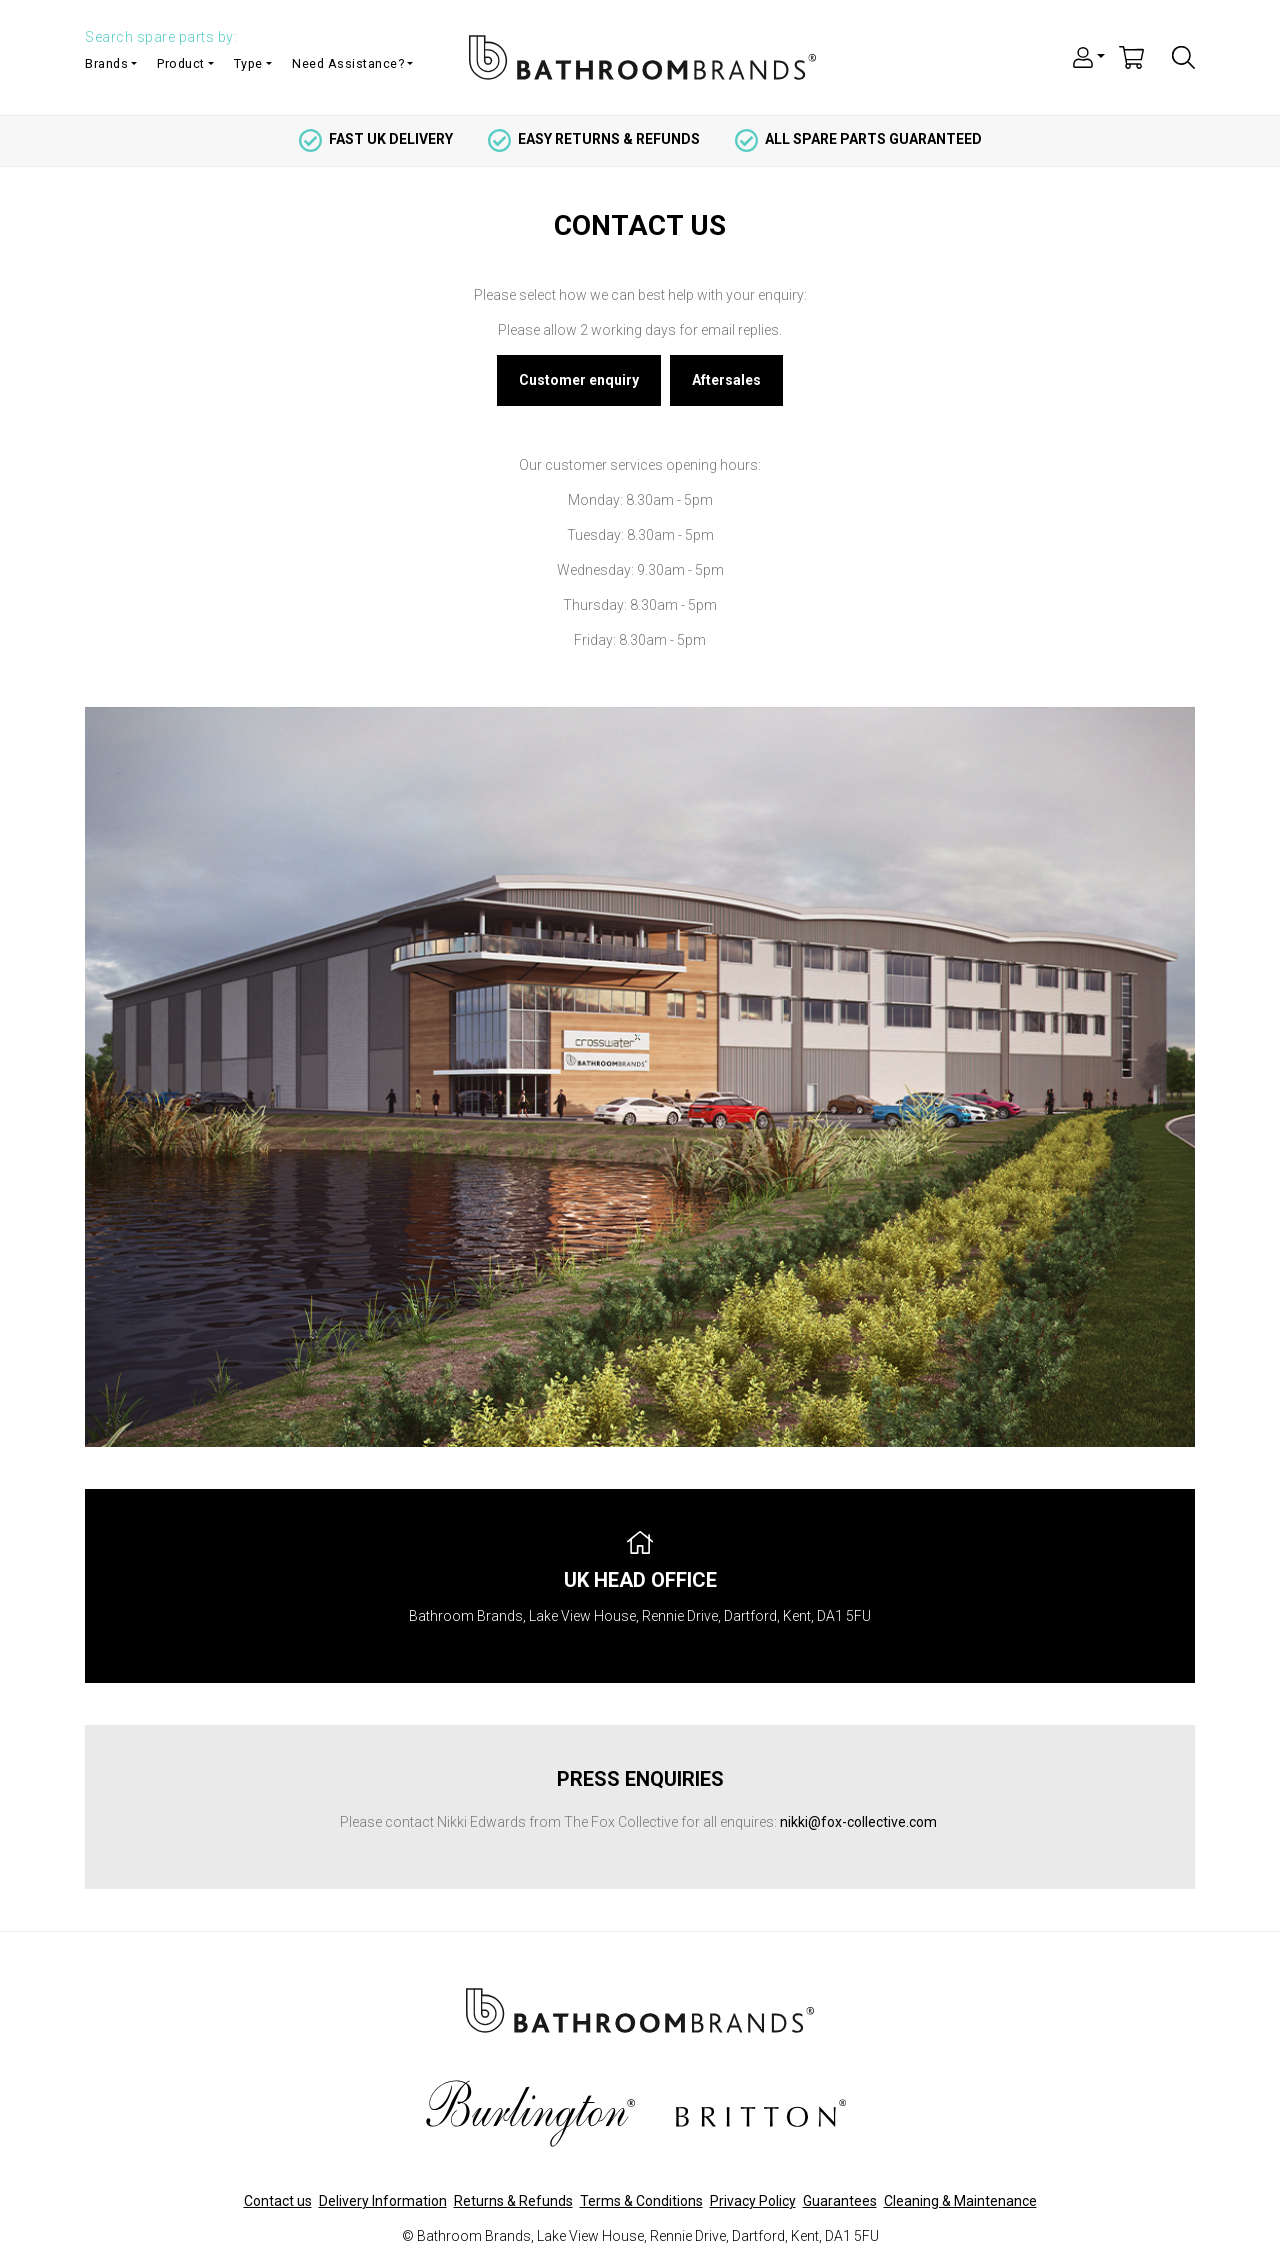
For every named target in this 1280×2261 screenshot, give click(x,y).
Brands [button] (106, 63)
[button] (1089, 56)
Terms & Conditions (641, 2201)
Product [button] (181, 63)
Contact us (278, 2201)
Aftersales (726, 380)
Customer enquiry (579, 380)
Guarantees (840, 2201)
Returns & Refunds (513, 2201)
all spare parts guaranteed (858, 139)
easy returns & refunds (594, 139)
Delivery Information (383, 2201)
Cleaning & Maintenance (960, 2201)
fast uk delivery (376, 139)
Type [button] (248, 63)
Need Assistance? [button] (348, 63)
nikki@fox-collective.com (858, 1822)
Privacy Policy (753, 2201)
